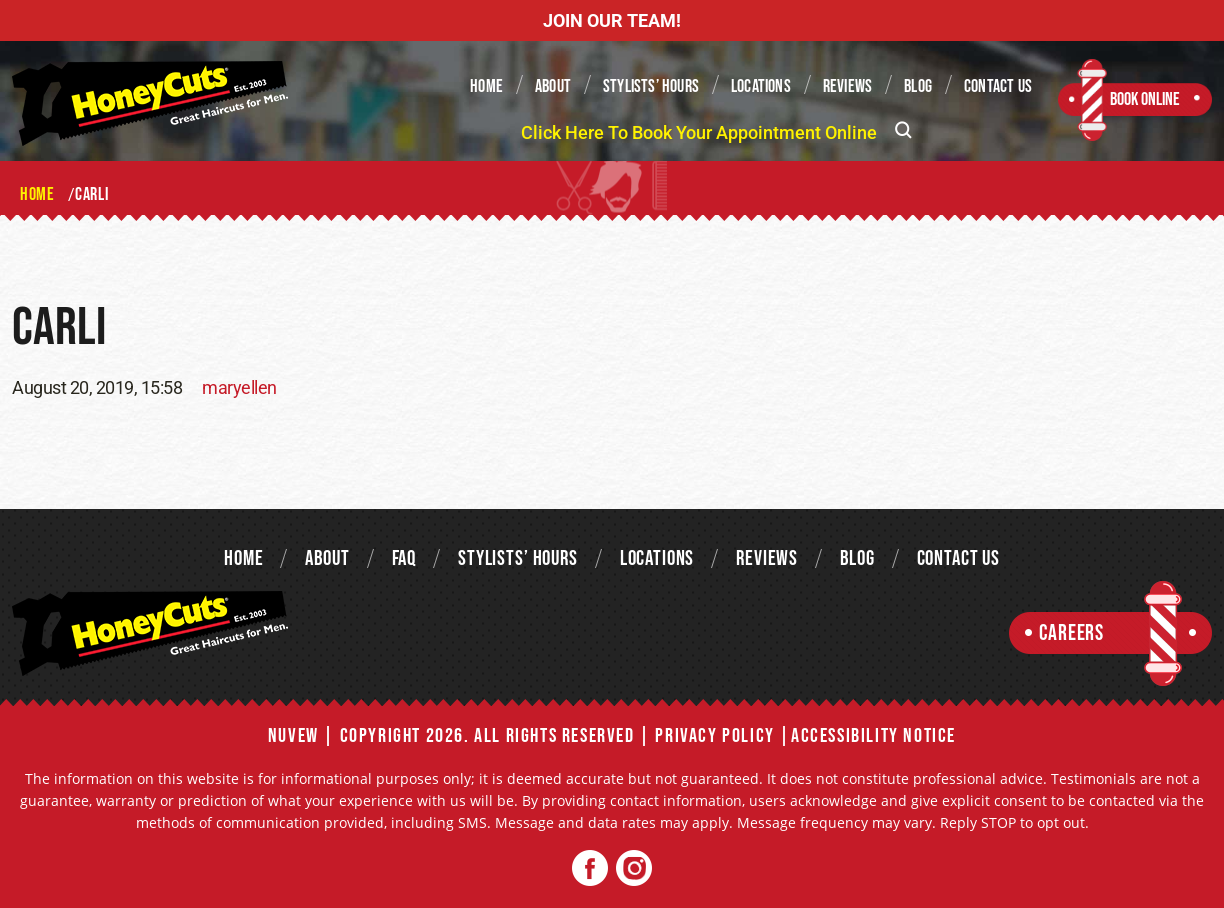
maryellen (239, 387)
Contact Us (998, 86)
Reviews (847, 86)
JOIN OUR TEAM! (612, 20)
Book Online (1145, 99)
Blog (918, 86)
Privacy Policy (714, 736)
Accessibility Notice (873, 736)
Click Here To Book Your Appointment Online (699, 132)
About (553, 86)
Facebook (590, 868)
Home (486, 86)
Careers (1071, 633)
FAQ (404, 558)
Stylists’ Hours (651, 86)
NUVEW (293, 736)
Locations (761, 86)
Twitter (633, 868)
